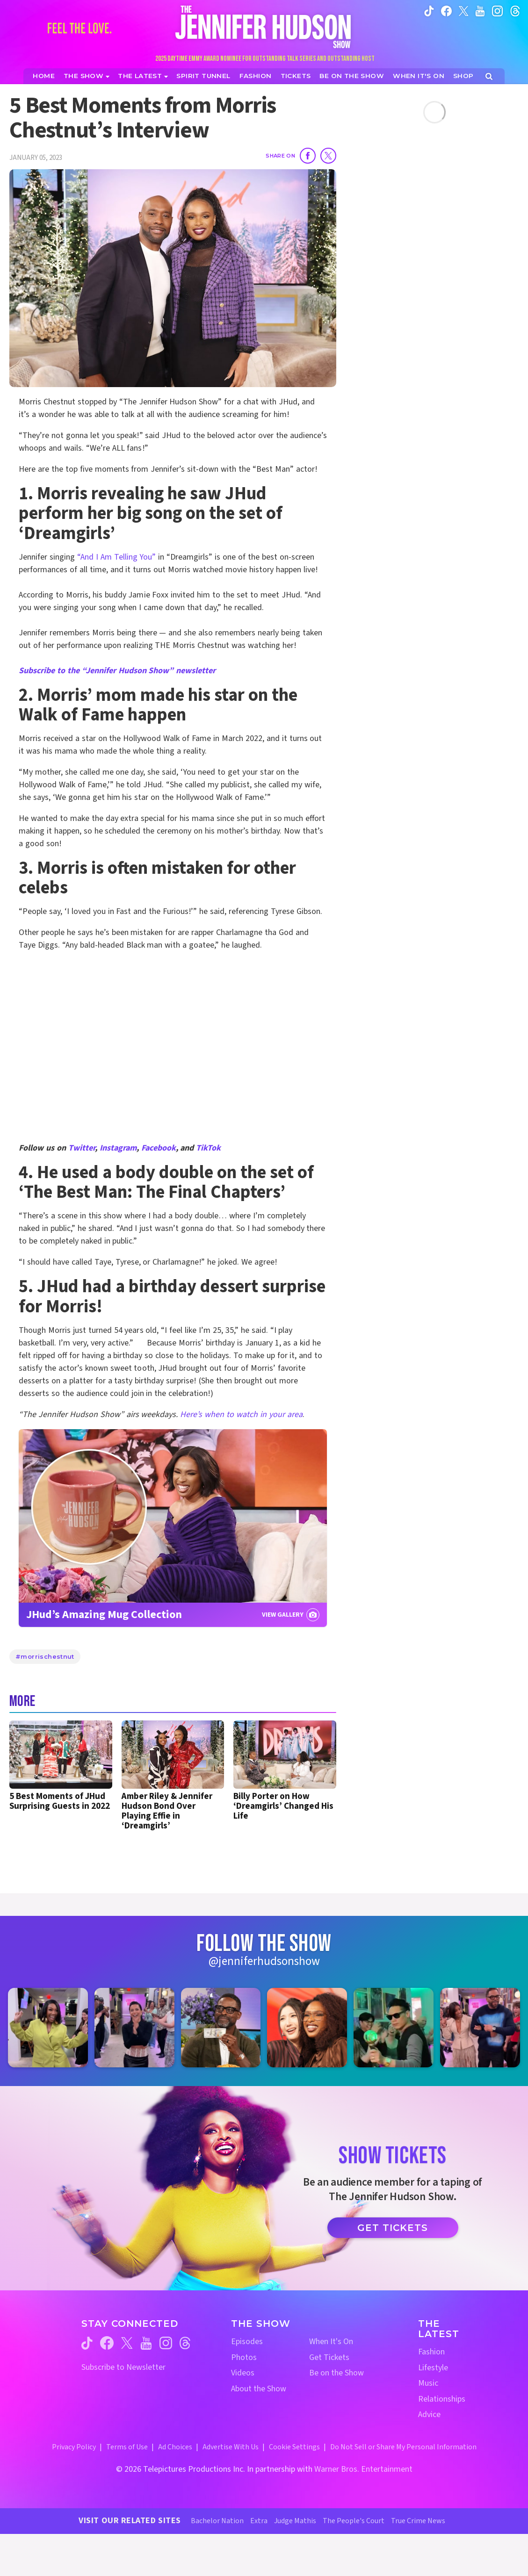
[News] (143, 76)
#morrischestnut (44, 1656)
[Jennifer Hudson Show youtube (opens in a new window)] (480, 10)
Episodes (247, 2341)
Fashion (431, 2351)
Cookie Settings (294, 2447)
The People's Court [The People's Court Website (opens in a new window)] (353, 2521)
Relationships (441, 2399)
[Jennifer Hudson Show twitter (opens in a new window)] (464, 10)
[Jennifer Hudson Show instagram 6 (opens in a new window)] (480, 2028)
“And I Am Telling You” (116, 557)
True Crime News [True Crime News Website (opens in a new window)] (418, 2521)
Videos (242, 2372)
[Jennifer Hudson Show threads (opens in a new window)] (185, 2343)
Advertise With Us (231, 2447)
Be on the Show (336, 2372)
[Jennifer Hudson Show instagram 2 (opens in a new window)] (134, 2028)
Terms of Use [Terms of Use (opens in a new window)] (127, 2447)
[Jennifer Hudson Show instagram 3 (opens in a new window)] (221, 2028)
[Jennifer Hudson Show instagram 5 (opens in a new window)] (394, 2028)
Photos (244, 2357)
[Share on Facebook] (308, 156)
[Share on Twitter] (328, 156)
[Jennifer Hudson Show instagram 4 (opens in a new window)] (307, 2028)
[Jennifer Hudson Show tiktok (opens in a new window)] (429, 10)
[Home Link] (264, 26)
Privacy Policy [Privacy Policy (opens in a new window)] (74, 2447)
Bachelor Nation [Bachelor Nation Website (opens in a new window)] (217, 2521)
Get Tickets (392, 2227)
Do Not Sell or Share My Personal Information (403, 2447)
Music (428, 2383)
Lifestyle (433, 2367)
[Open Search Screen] (488, 76)
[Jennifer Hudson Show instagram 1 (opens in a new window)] (48, 2028)
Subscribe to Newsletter (123, 2367)
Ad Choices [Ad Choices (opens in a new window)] (175, 2447)
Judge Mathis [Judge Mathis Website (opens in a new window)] (295, 2521)
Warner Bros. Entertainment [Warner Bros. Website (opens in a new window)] (363, 2469)
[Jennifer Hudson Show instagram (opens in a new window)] (497, 10)
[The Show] (86, 76)
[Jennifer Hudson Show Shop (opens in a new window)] (463, 76)
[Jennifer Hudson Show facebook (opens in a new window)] (446, 10)
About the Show (258, 2388)
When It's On (331, 2341)
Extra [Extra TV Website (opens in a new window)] (259, 2521)
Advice (429, 2414)
